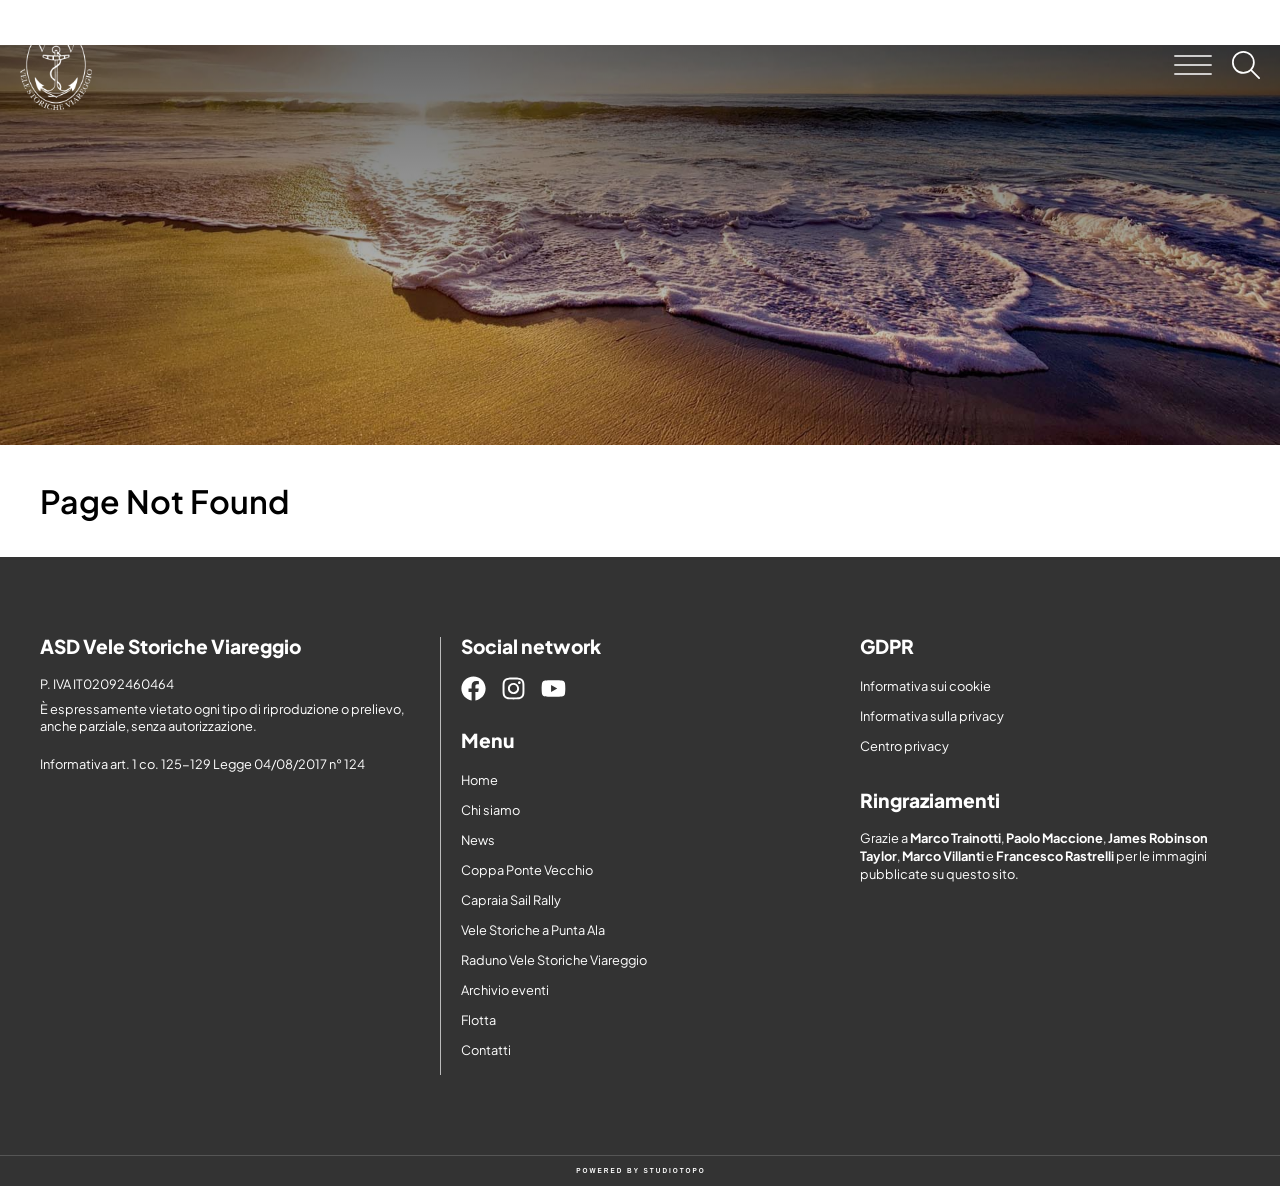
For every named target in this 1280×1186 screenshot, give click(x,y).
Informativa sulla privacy (932, 716)
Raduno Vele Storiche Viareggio (554, 960)
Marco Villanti (943, 856)
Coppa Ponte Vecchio (527, 870)
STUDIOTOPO (675, 1170)
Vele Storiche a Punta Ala (533, 930)
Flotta (478, 1020)
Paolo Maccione (1054, 838)
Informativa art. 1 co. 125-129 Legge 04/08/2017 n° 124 (202, 764)
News (478, 840)
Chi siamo (490, 810)
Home (479, 780)
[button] (1193, 65)
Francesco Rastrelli (1055, 856)
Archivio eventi (505, 990)
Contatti (486, 1050)
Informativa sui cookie (925, 686)
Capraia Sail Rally (511, 900)
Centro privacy (904, 746)
